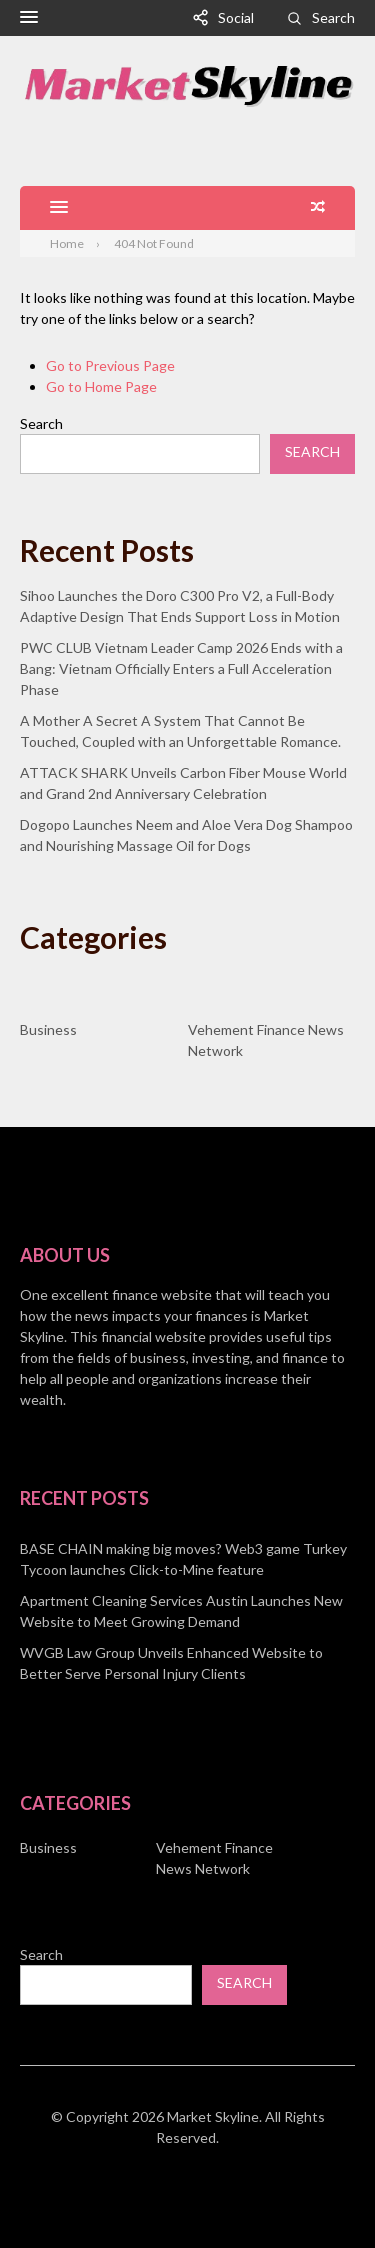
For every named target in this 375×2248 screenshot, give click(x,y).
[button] (29, 18)
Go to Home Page (101, 386)
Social (236, 17)
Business (48, 1029)
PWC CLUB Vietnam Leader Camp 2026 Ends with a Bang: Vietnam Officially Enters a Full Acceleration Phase (181, 668)
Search (333, 17)
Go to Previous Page (110, 365)
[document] (187, 1611)
